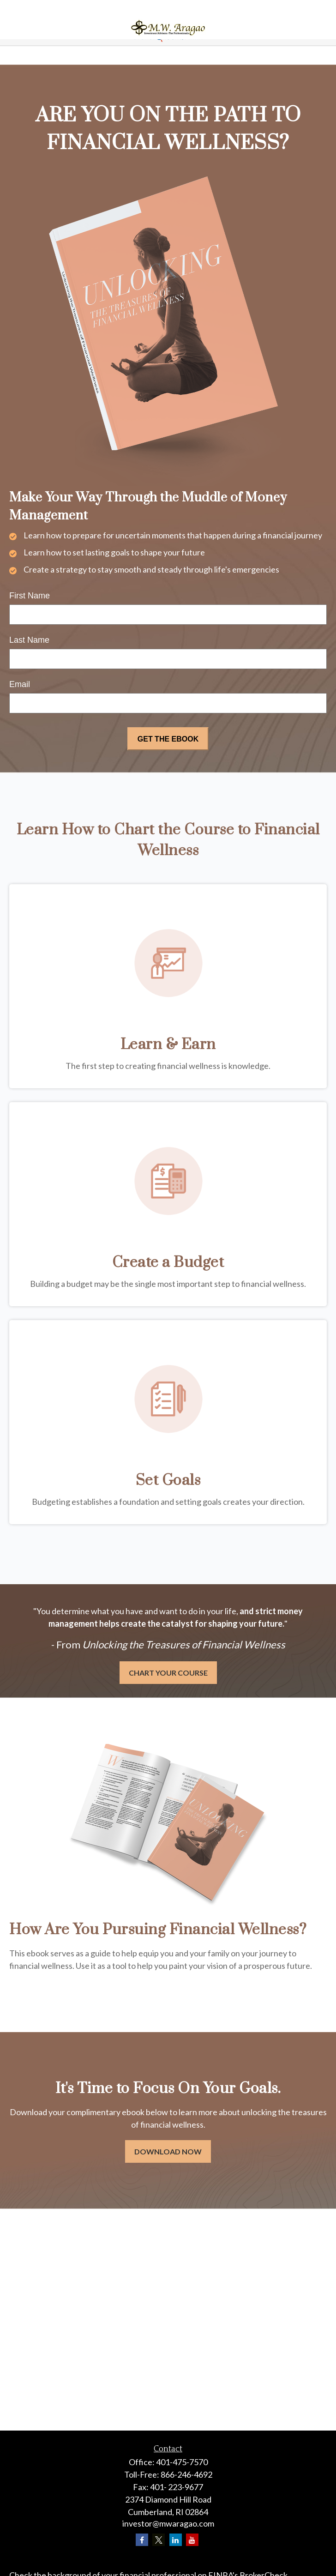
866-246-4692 (186, 2474)
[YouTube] (192, 2540)
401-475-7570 (182, 2462)
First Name (29, 595)
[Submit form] (168, 738)
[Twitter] (158, 2540)
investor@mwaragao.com (168, 2523)
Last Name (29, 640)
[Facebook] (142, 2540)
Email (19, 684)
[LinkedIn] (175, 2540)
